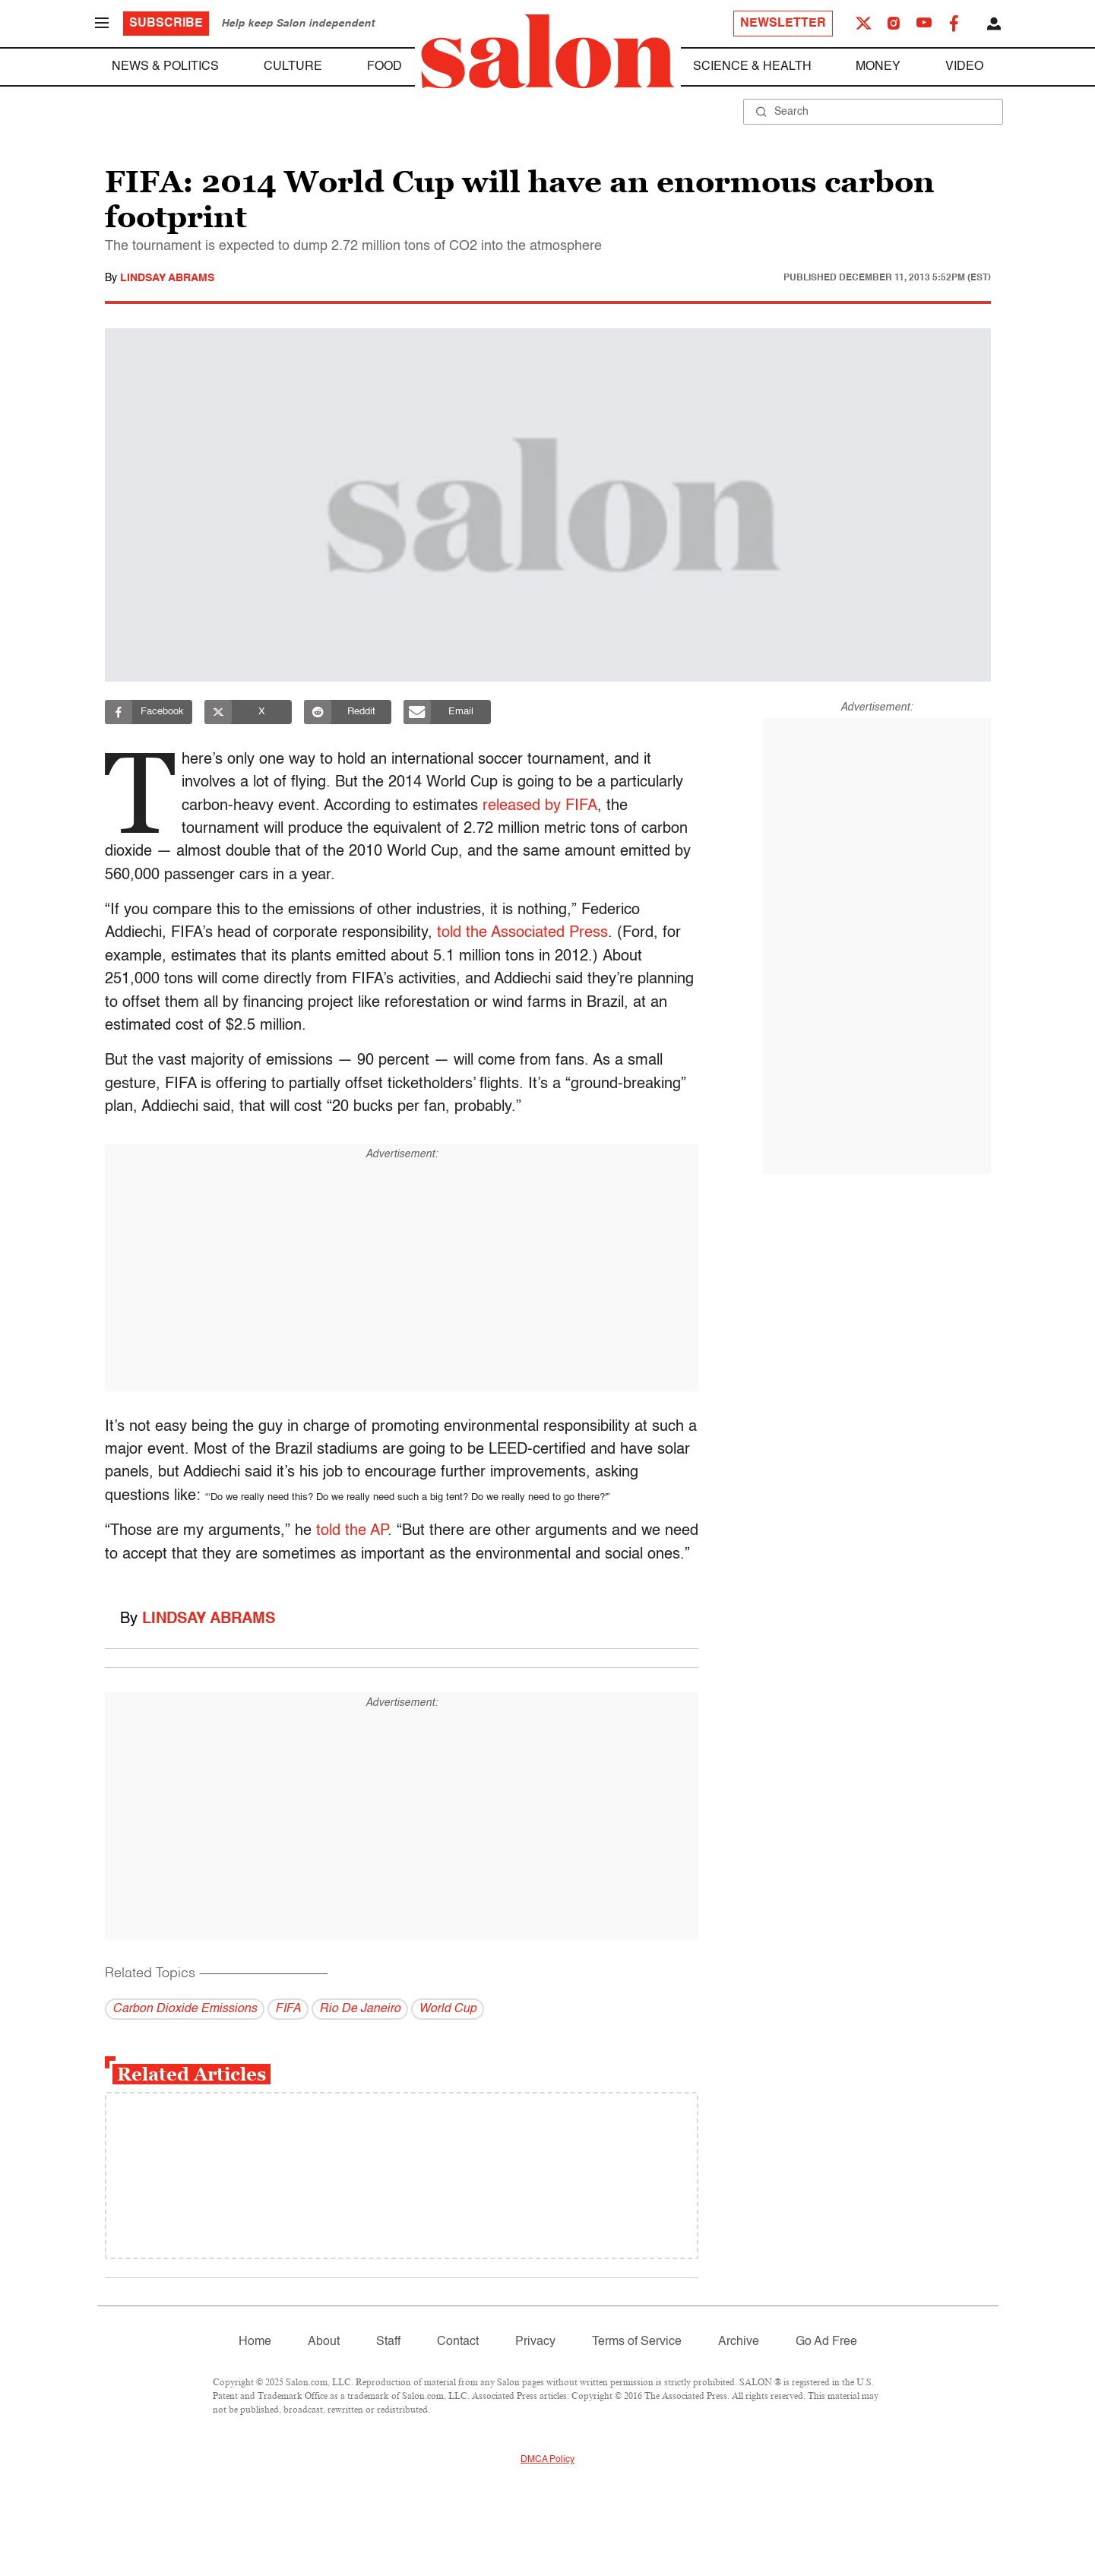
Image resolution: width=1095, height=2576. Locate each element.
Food (384, 67)
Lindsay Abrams (167, 278)
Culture (293, 67)
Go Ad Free (826, 2342)
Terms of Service (637, 2342)
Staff (388, 2342)
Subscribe (166, 23)
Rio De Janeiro (359, 2009)
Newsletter (783, 23)
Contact (458, 2342)
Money (878, 67)
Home (255, 2342)
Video (964, 67)
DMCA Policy (547, 2459)
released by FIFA (544, 806)
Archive (738, 2342)
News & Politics (165, 67)
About (324, 2342)
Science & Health (752, 67)
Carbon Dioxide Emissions (184, 2009)
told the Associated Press (522, 933)
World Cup (447, 2009)
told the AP (352, 1531)
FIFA (288, 2009)
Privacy (535, 2342)
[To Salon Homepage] (548, 51)
